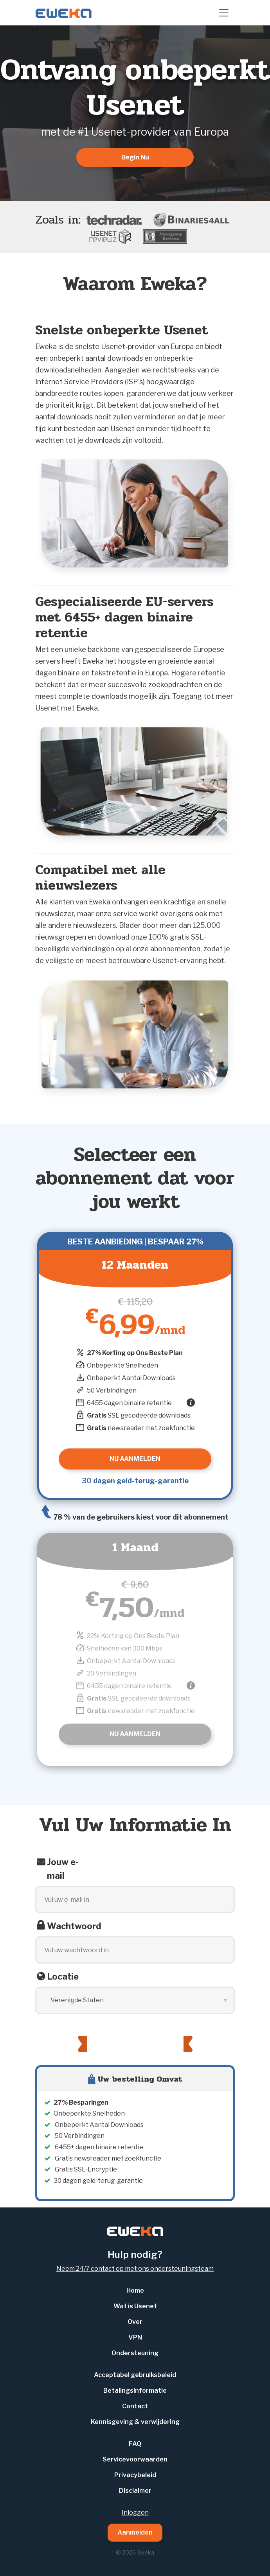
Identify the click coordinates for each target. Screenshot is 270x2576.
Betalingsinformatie (135, 2390)
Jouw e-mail (63, 1869)
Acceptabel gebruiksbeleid (135, 2375)
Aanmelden (135, 2532)
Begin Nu (135, 157)
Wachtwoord (74, 1926)
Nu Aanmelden (135, 1734)
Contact (135, 2406)
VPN (135, 2337)
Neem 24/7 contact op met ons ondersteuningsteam (135, 2268)
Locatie (63, 1976)
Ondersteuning (135, 2353)
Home (135, 2290)
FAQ (135, 2443)
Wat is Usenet (135, 2306)
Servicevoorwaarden (135, 2459)
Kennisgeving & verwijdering (135, 2422)
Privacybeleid (135, 2475)
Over (135, 2321)
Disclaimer (135, 2490)
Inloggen (135, 2512)
